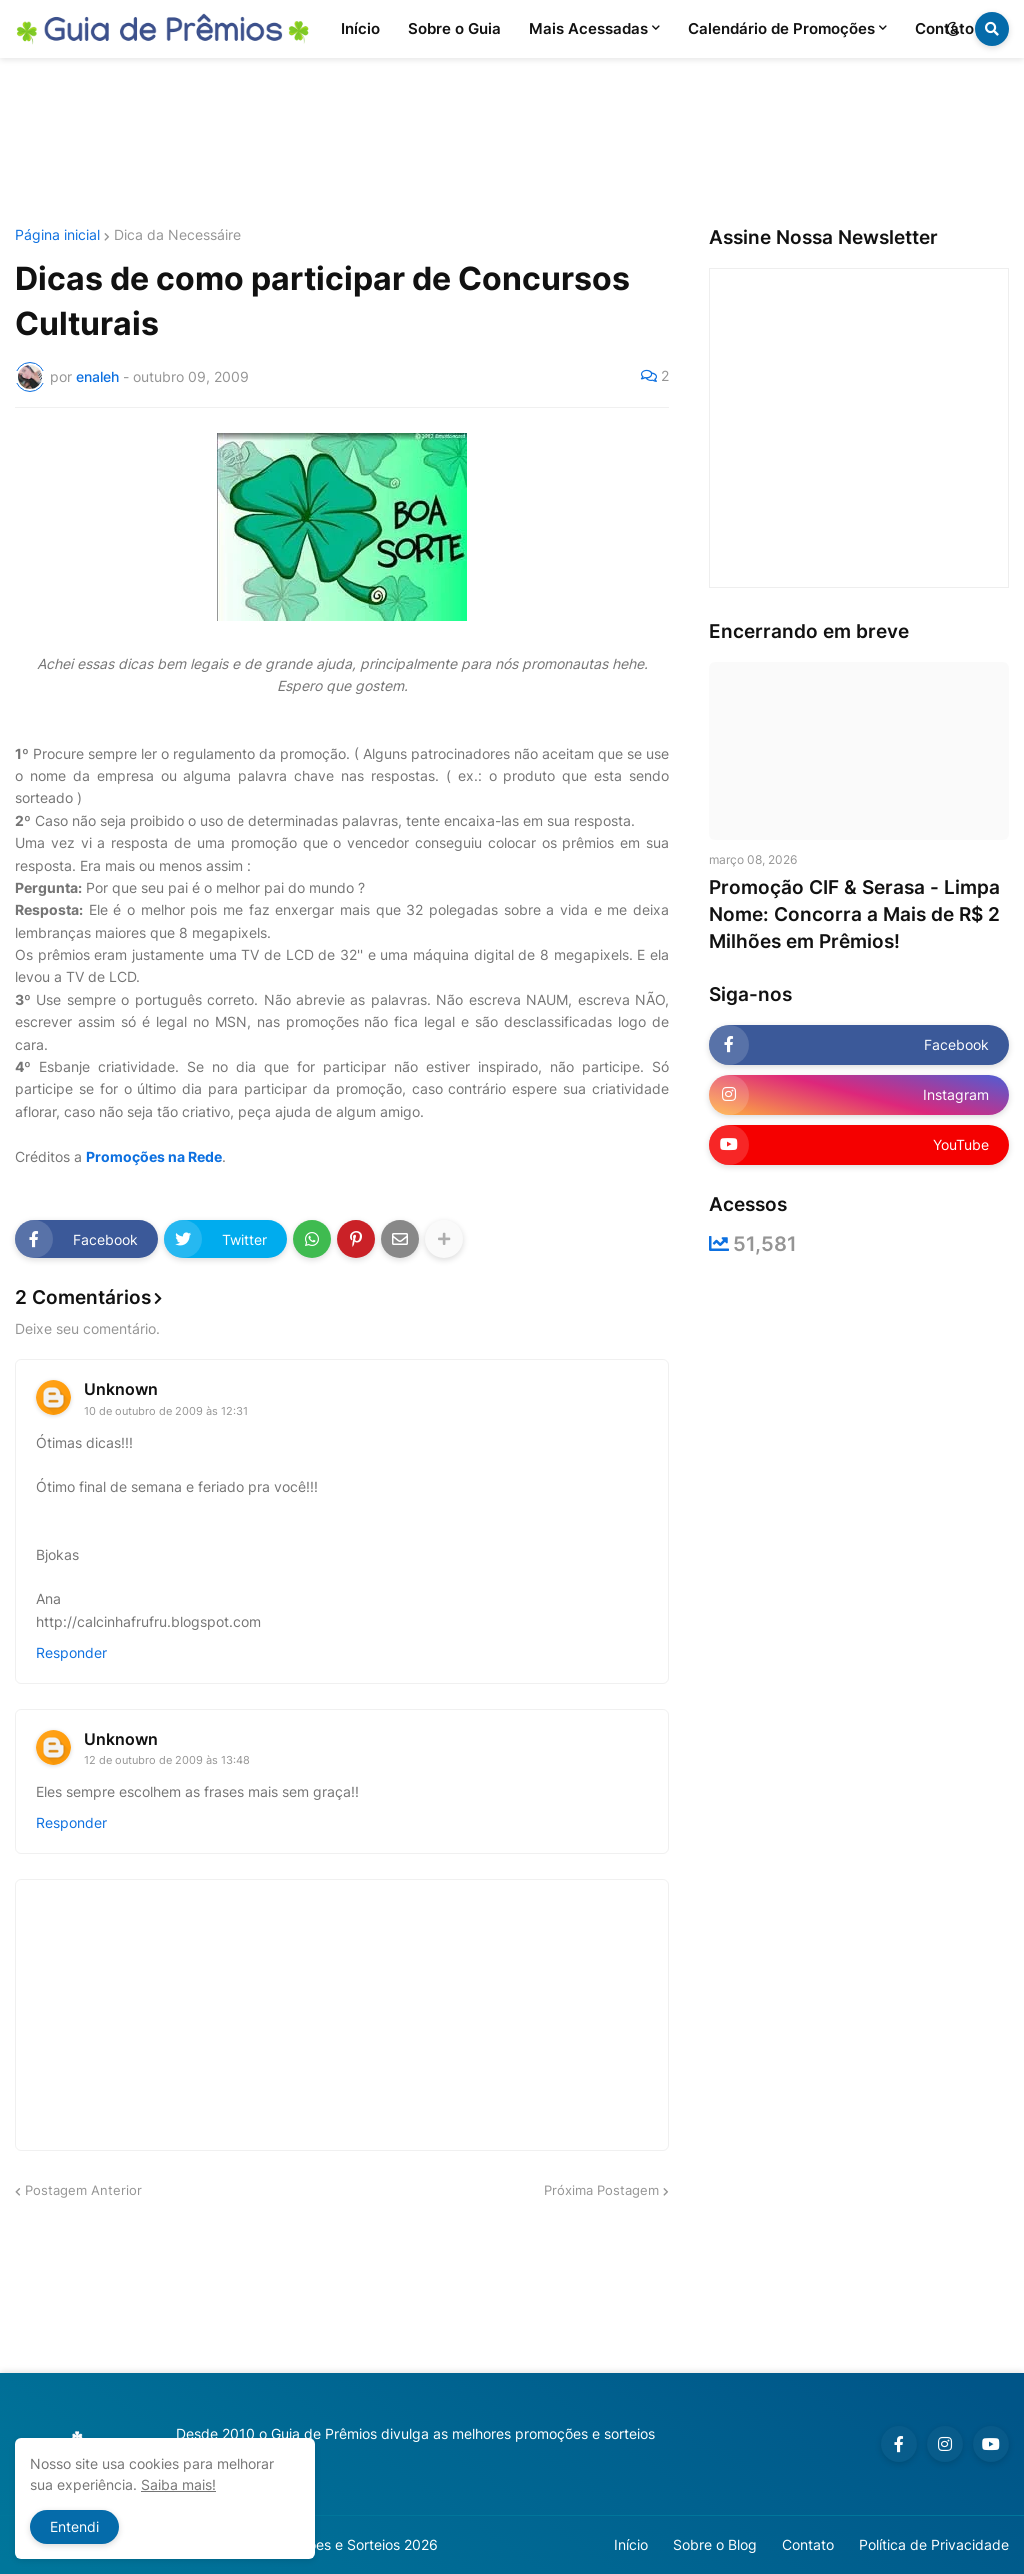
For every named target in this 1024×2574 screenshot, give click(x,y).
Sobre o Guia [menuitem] (454, 28)
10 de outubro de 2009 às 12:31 (166, 1411)
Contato (808, 2544)
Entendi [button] (74, 2526)
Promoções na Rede (154, 1156)
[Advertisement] (512, 143)
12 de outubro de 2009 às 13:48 (167, 1760)
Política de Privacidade (934, 2544)
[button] (953, 29)
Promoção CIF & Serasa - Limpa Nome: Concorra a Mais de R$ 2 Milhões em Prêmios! (854, 914)
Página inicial (57, 235)
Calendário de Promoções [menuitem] (781, 28)
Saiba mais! (178, 2484)
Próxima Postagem (601, 2190)
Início (631, 2544)
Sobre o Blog (715, 2544)
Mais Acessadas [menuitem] (588, 28)
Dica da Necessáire (177, 235)
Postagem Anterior (83, 2190)
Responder (71, 1652)
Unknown (121, 1389)
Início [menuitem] (360, 28)
